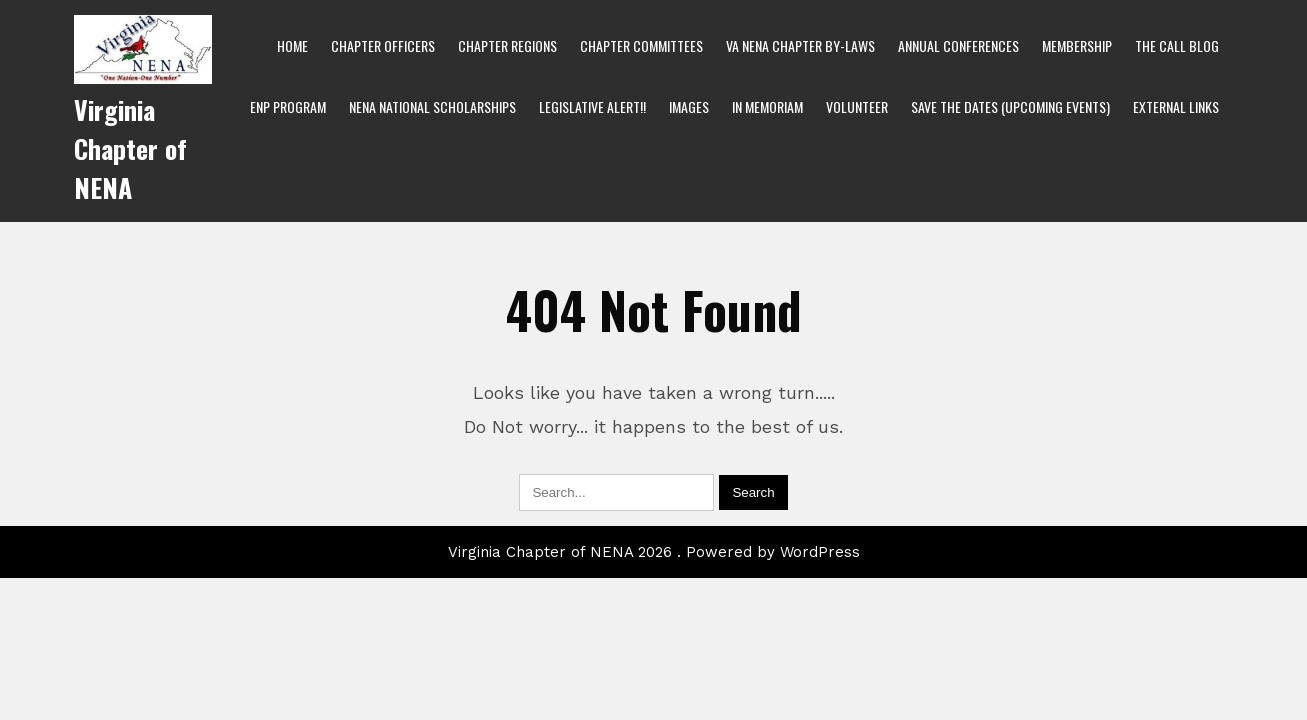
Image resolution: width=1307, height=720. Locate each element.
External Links (1176, 106)
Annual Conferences (958, 45)
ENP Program (288, 106)
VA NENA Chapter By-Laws (800, 45)
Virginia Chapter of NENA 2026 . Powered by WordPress (654, 552)
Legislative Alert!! (592, 106)
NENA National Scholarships (432, 106)
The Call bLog (1177, 45)
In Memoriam (767, 106)
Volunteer (857, 106)
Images (689, 106)
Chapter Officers (383, 45)
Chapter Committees (641, 45)
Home (292, 45)
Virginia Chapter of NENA (130, 148)
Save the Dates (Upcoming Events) (1010, 106)
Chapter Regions (507, 45)
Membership (1077, 45)
